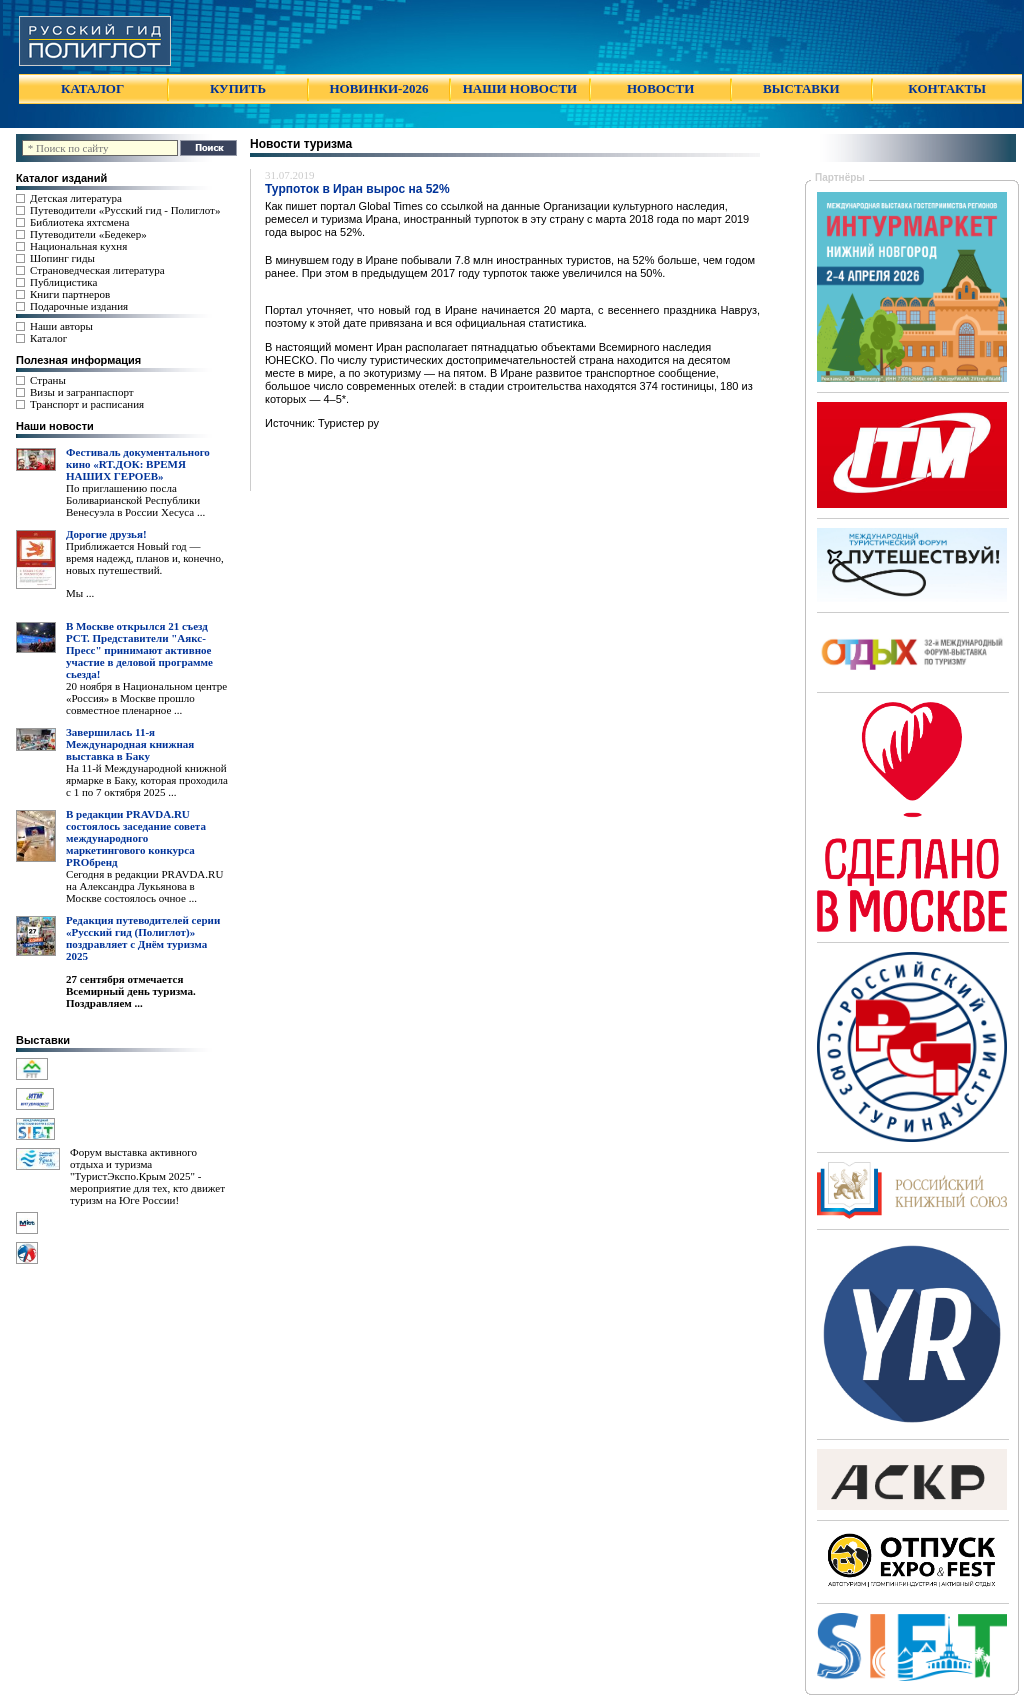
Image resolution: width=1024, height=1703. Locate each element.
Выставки (43, 1040)
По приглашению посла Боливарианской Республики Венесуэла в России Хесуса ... (135, 500)
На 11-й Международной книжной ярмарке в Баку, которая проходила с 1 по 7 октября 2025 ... (147, 780)
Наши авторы (61, 326)
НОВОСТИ (660, 88)
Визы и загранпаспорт (82, 392)
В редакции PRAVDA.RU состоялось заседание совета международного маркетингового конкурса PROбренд (136, 838)
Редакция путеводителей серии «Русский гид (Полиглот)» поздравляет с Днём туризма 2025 (143, 938)
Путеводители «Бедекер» (88, 234)
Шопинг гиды (62, 258)
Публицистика (63, 282)
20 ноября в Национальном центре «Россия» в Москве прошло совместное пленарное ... (146, 698)
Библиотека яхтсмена (79, 222)
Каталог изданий (61, 178)
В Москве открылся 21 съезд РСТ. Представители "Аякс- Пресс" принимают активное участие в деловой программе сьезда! (139, 650)
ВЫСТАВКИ (801, 88)
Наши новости (55, 426)
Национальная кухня (78, 246)
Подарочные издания (79, 306)
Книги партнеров (70, 294)
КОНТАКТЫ (947, 88)
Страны (48, 380)
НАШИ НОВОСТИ (520, 88)
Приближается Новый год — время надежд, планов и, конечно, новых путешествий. (145, 558)
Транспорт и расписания (87, 404)
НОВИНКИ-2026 (378, 88)
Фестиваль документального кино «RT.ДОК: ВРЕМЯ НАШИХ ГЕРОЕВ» (138, 464)
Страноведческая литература (97, 270)
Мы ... (80, 593)
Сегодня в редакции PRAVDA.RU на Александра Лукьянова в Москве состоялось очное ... (144, 886)
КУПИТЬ (238, 88)
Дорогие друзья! (106, 534)
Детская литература (76, 198)
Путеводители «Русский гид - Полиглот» (125, 210)
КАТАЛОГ (92, 88)
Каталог (48, 338)
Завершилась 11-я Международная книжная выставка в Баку (130, 744)
